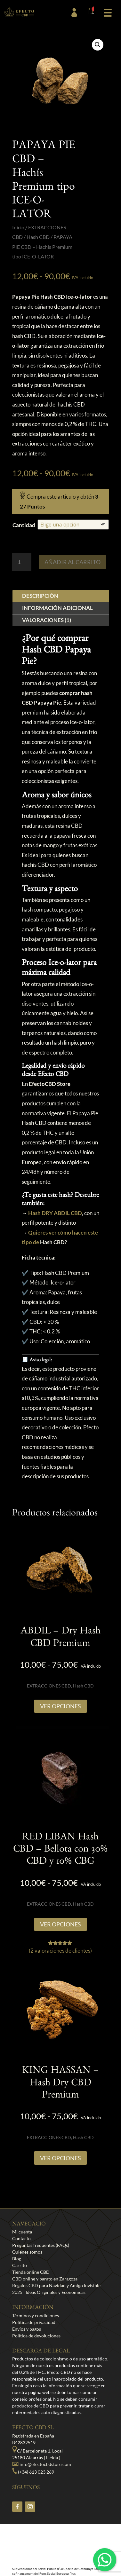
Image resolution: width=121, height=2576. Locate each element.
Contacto (21, 2238)
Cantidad (23, 525)
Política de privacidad (33, 2322)
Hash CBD (38, 237)
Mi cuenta (22, 2231)
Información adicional (57, 607)
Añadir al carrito (72, 561)
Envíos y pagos (26, 2329)
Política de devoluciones (36, 2335)
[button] (107, 12)
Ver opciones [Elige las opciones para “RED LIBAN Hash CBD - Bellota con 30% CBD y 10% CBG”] (60, 1924)
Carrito (19, 2265)
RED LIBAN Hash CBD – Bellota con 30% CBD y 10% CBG (60, 1850)
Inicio (18, 227)
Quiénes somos (27, 2252)
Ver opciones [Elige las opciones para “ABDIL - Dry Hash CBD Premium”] (60, 1706)
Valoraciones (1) (46, 620)
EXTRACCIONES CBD (49, 1685)
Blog (16, 2258)
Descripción (40, 595)
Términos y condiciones (35, 2315)
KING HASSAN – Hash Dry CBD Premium (60, 2083)
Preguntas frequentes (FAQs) (40, 2245)
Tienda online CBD (31, 2272)
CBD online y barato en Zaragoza (44, 2278)
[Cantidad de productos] (21, 562)
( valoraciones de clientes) (60, 1950)
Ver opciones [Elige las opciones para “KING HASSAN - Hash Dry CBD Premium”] (60, 2157)
